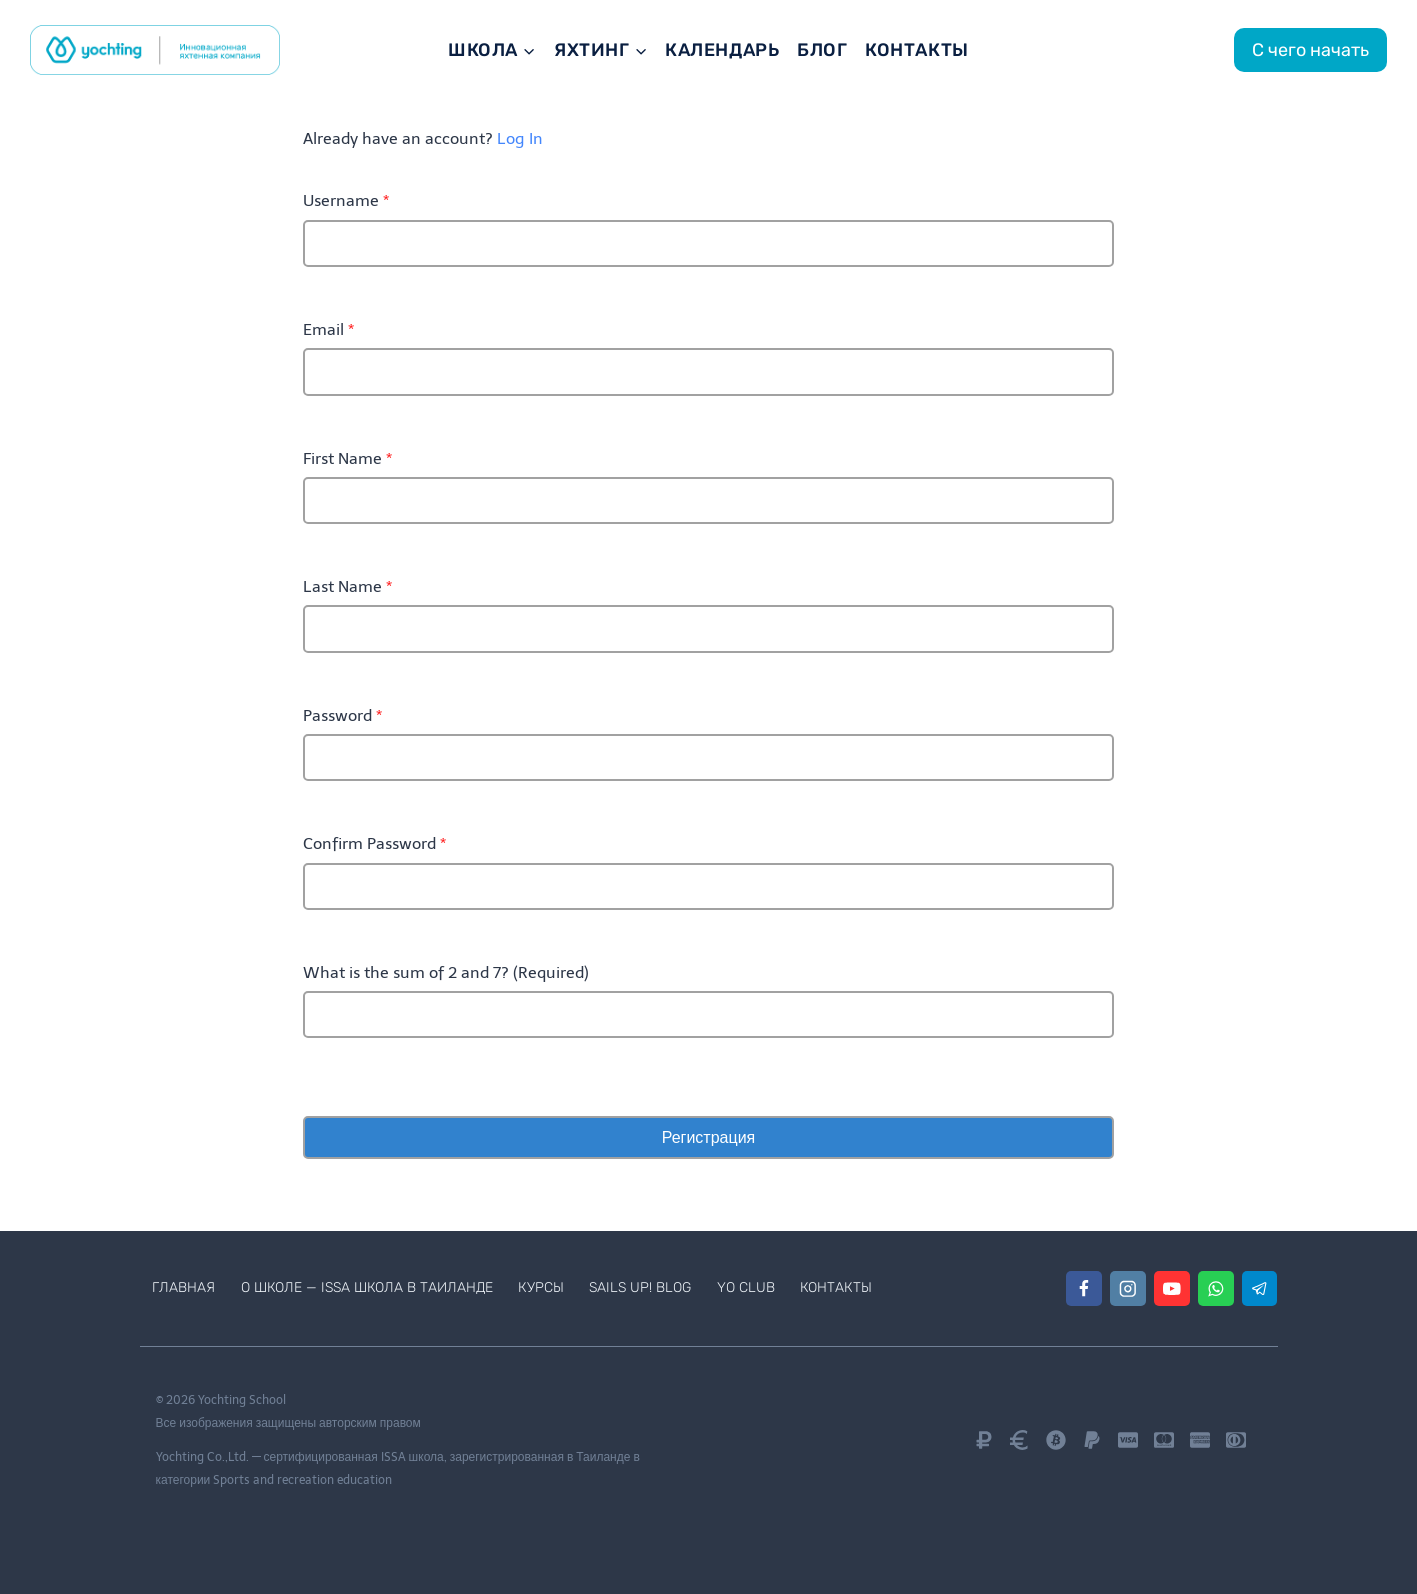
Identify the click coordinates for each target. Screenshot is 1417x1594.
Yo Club (746, 1287)
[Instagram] (1127, 1288)
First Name (347, 458)
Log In (520, 138)
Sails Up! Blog (640, 1287)
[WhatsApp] (1215, 1288)
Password (342, 715)
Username (346, 200)
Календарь (722, 50)
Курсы (541, 1287)
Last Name (347, 586)
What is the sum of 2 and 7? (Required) (446, 972)
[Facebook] (1083, 1288)
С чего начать (1310, 50)
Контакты (916, 50)
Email (328, 329)
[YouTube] (1171, 1288)
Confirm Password (374, 843)
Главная (183, 1287)
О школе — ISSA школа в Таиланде (367, 1287)
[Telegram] (1259, 1288)
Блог (822, 50)
